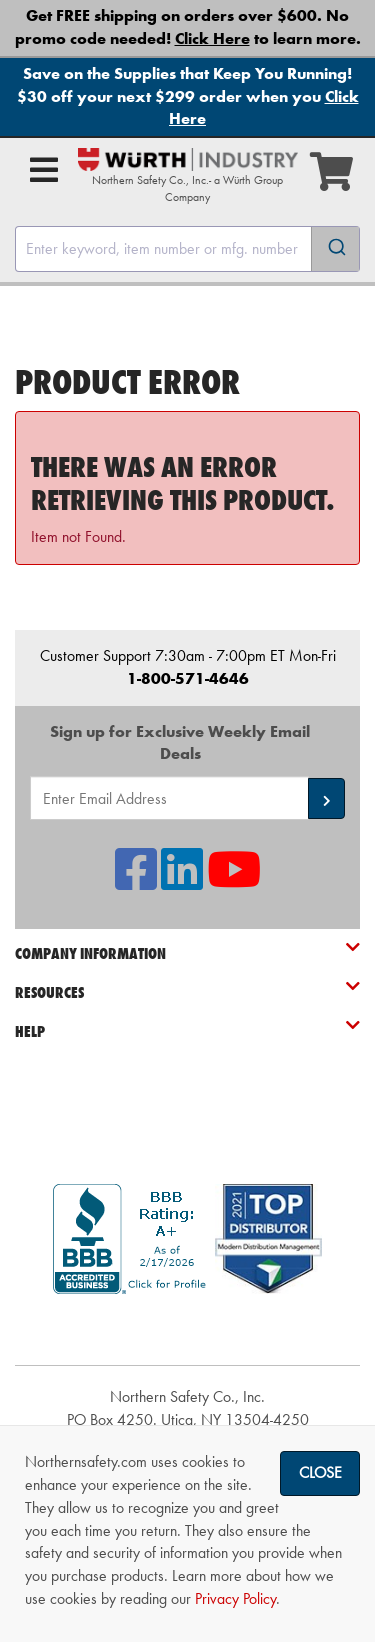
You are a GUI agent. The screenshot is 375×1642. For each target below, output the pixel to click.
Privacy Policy (235, 1598)
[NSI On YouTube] (234, 881)
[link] (188, 1329)
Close (320, 1472)
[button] (326, 798)
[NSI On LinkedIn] (182, 881)
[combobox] (187, 249)
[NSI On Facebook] (136, 881)
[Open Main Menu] (44, 170)
